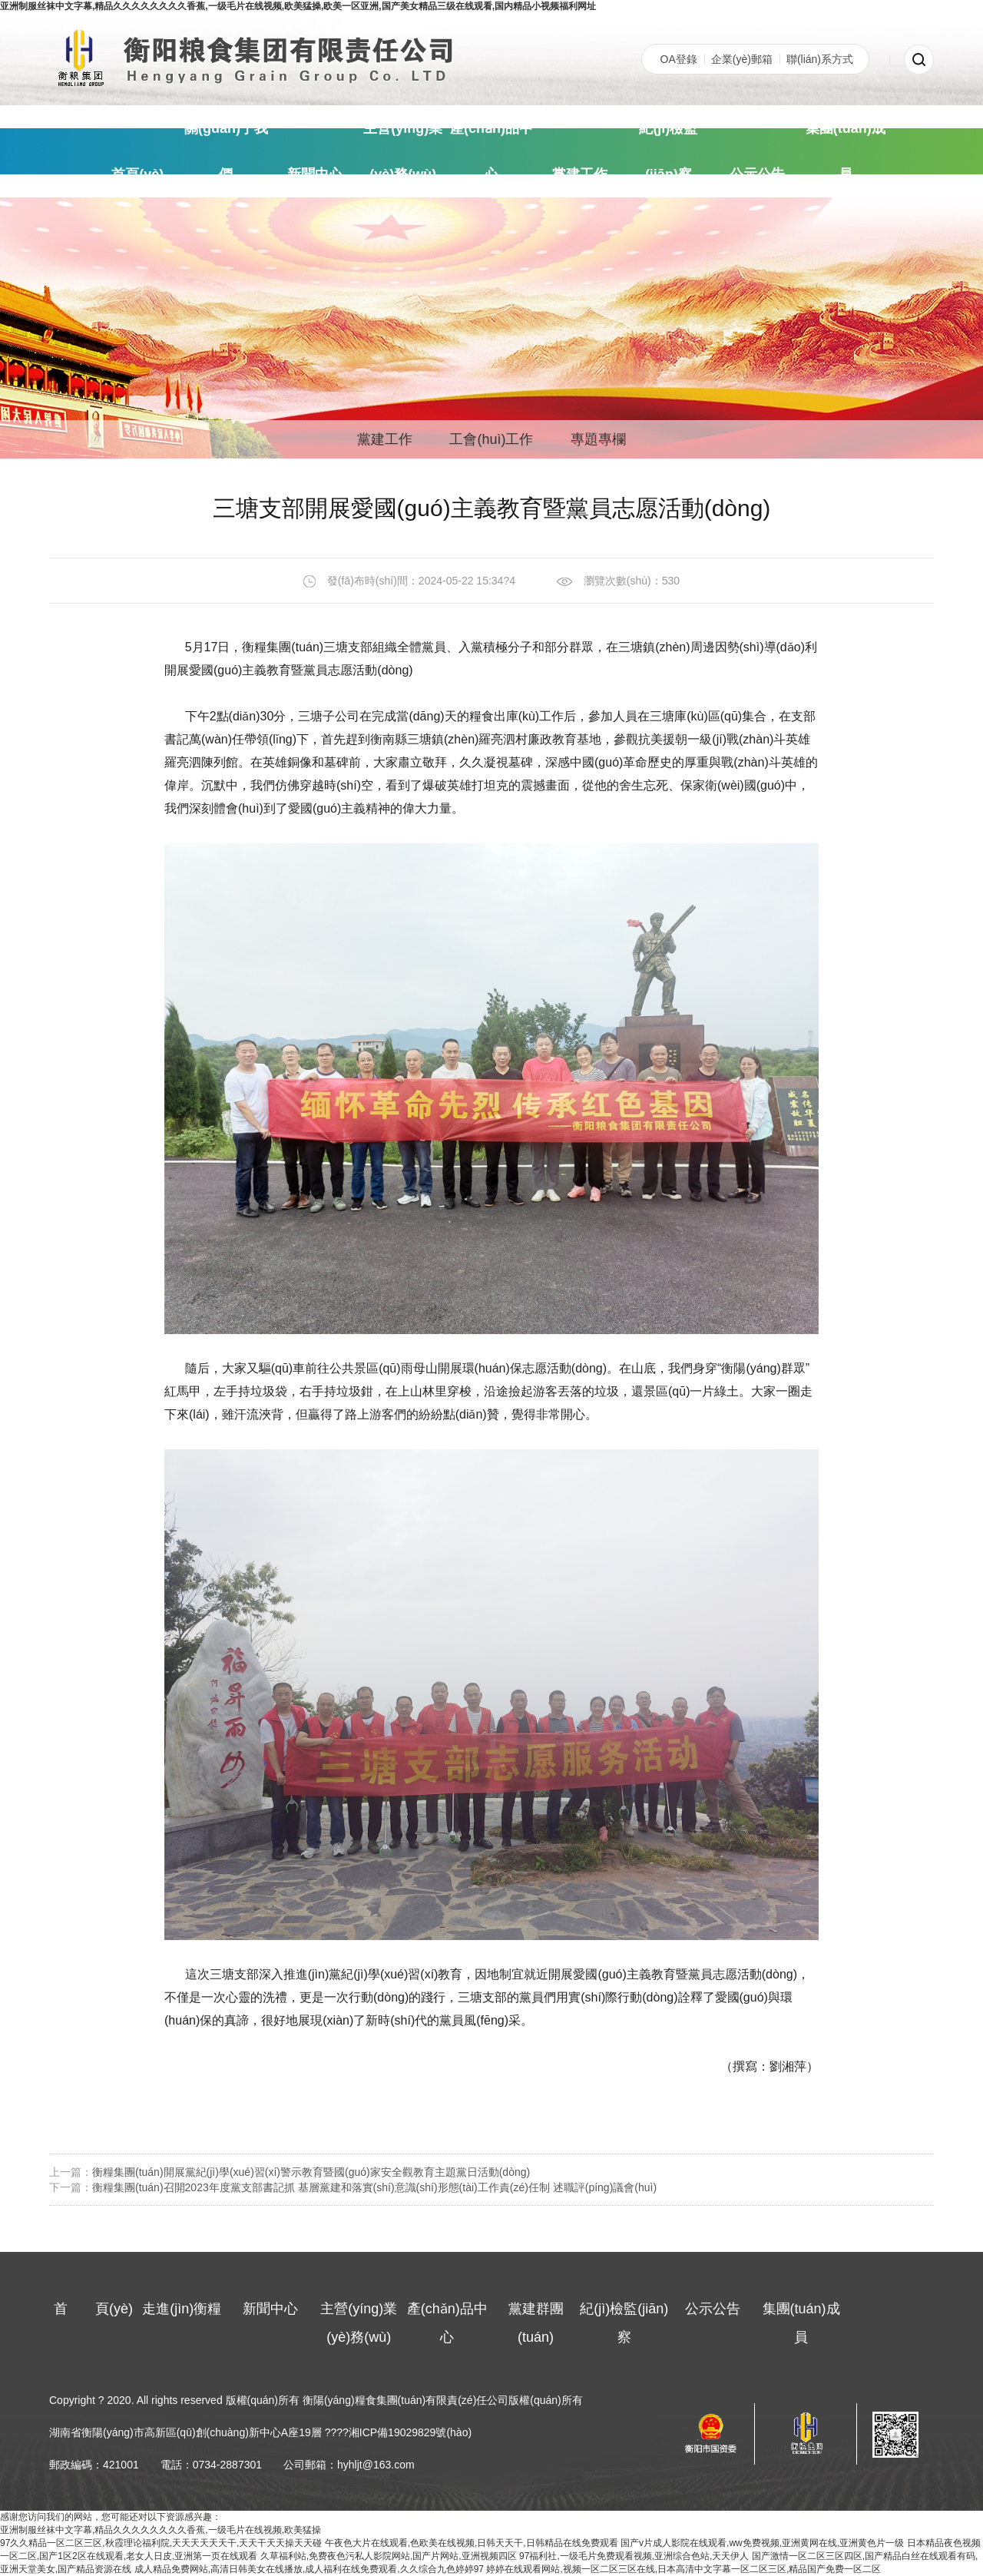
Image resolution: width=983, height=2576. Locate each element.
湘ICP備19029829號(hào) (410, 2432)
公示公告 (757, 174)
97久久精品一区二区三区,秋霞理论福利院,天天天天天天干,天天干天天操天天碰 (161, 2543)
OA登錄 (678, 59)
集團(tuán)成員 (845, 151)
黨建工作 (579, 174)
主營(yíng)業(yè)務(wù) (402, 151)
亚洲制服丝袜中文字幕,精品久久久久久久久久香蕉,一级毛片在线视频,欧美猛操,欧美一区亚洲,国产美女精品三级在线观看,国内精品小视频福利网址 (298, 6)
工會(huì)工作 (491, 439)
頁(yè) (137, 174)
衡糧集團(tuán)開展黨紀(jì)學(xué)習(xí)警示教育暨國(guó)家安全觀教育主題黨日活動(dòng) (311, 2172)
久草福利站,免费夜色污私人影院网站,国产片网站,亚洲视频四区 (388, 2556)
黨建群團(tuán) (536, 2323)
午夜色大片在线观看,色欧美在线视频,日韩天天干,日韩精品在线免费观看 (471, 2543)
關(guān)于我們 (226, 151)
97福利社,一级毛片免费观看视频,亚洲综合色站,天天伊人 (634, 2556)
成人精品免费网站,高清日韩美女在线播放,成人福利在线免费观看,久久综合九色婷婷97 (309, 2569)
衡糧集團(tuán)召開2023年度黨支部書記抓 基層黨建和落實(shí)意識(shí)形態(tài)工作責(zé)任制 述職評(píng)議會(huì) (374, 2187)
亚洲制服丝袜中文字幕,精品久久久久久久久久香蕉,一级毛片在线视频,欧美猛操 (160, 2530)
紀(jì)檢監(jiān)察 (668, 151)
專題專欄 (598, 439)
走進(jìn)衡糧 (181, 2308)
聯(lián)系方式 (819, 59)
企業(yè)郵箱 (742, 59)
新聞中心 (315, 174)
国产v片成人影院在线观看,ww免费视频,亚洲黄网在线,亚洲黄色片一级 (762, 2543)
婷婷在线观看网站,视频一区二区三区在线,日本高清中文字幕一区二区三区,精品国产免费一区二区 (683, 2569)
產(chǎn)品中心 (491, 151)
